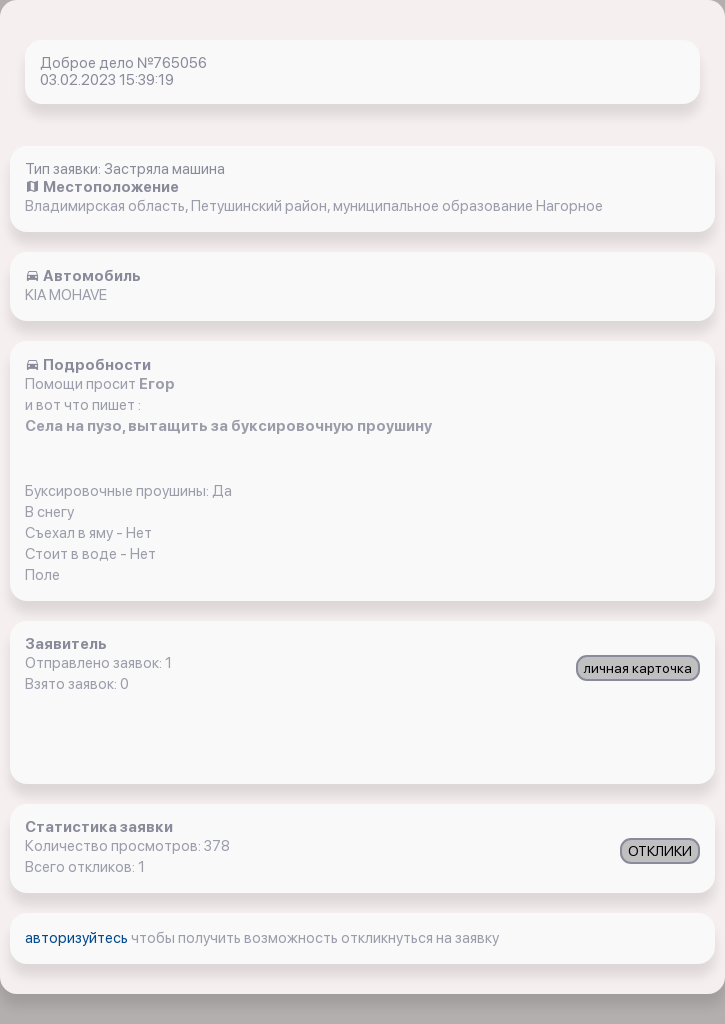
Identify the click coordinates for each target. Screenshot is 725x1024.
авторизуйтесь (78, 938)
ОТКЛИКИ (660, 851)
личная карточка (638, 668)
